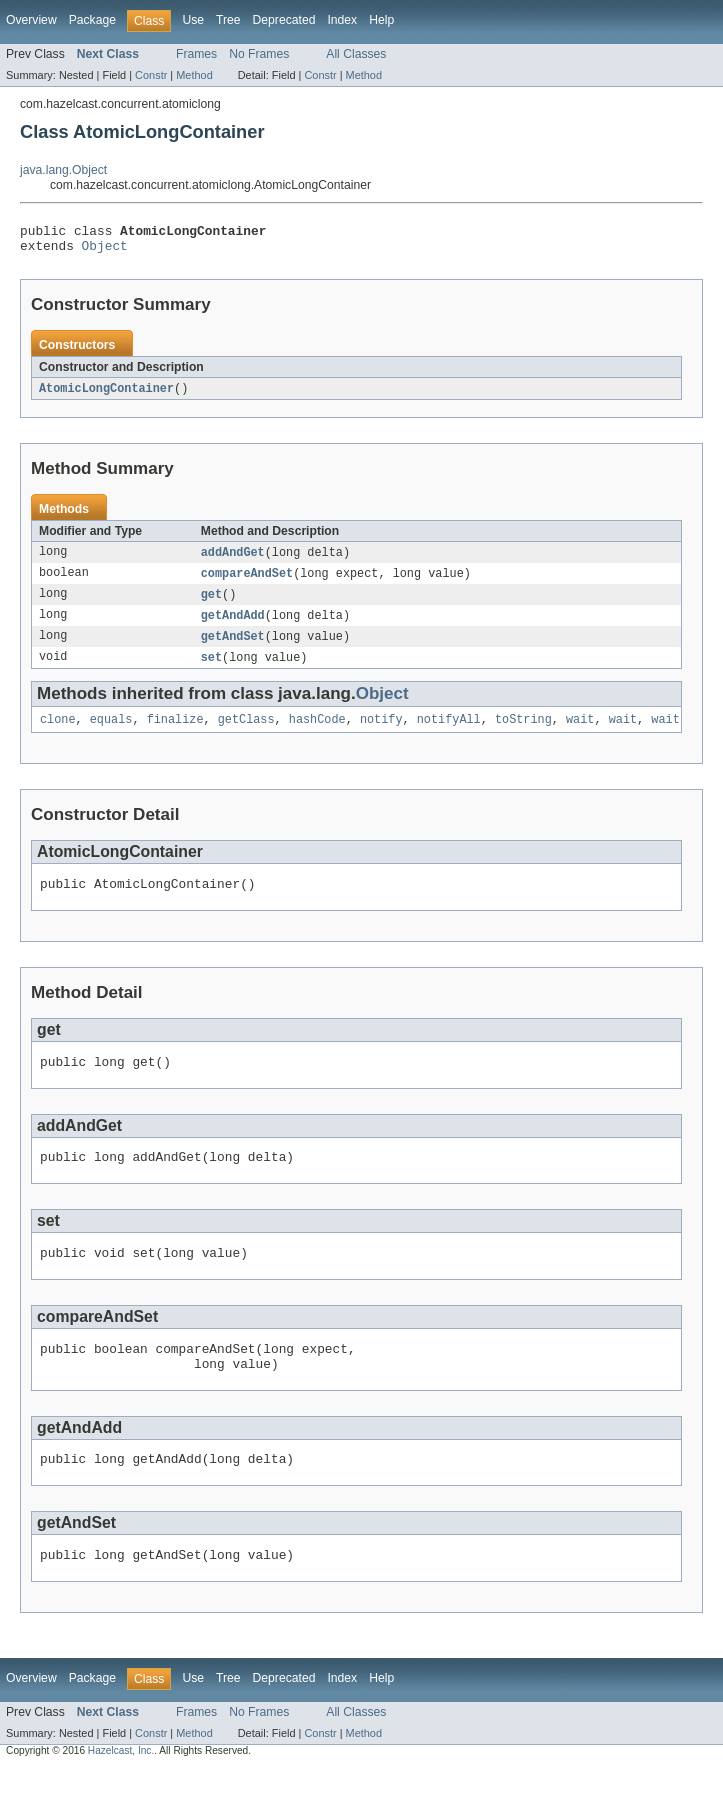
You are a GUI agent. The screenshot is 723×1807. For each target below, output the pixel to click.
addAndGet (233, 560)
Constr (151, 75)
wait (580, 734)
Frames (196, 54)
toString (523, 734)
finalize (175, 734)
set (211, 670)
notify (381, 734)
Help (381, 20)
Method (194, 75)
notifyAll (449, 734)
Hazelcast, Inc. (121, 1789)
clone (58, 734)
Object (105, 251)
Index (342, 20)
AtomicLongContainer (106, 395)
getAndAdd (233, 626)
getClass (246, 734)
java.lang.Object (63, 170)
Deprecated (284, 20)
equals (111, 734)
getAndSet (233, 648)
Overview (31, 20)
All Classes (356, 54)
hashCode (317, 734)
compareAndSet (247, 582)
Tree (228, 20)
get (211, 604)
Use (193, 20)
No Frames (259, 54)
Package (92, 20)
